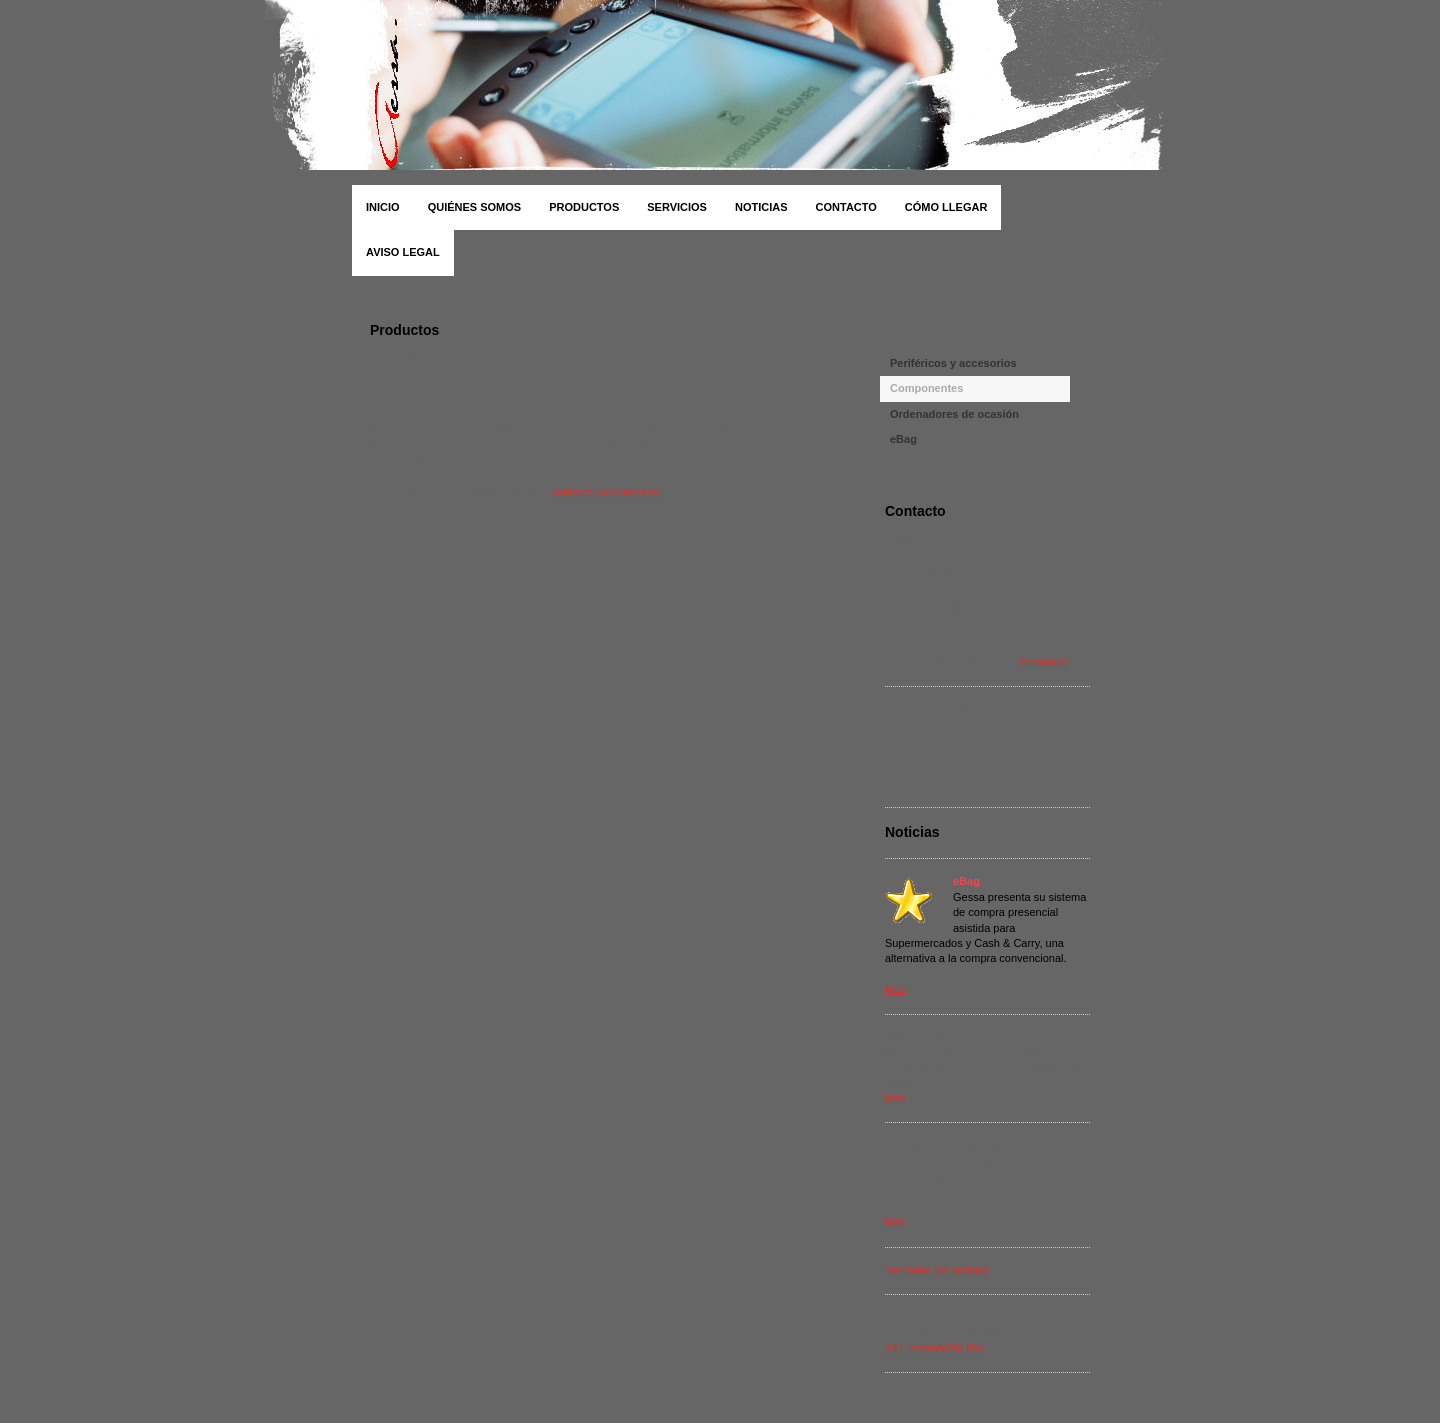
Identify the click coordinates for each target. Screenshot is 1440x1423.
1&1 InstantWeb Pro (934, 1348)
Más (895, 989)
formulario (1044, 662)
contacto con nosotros (606, 492)
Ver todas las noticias (937, 1270)
